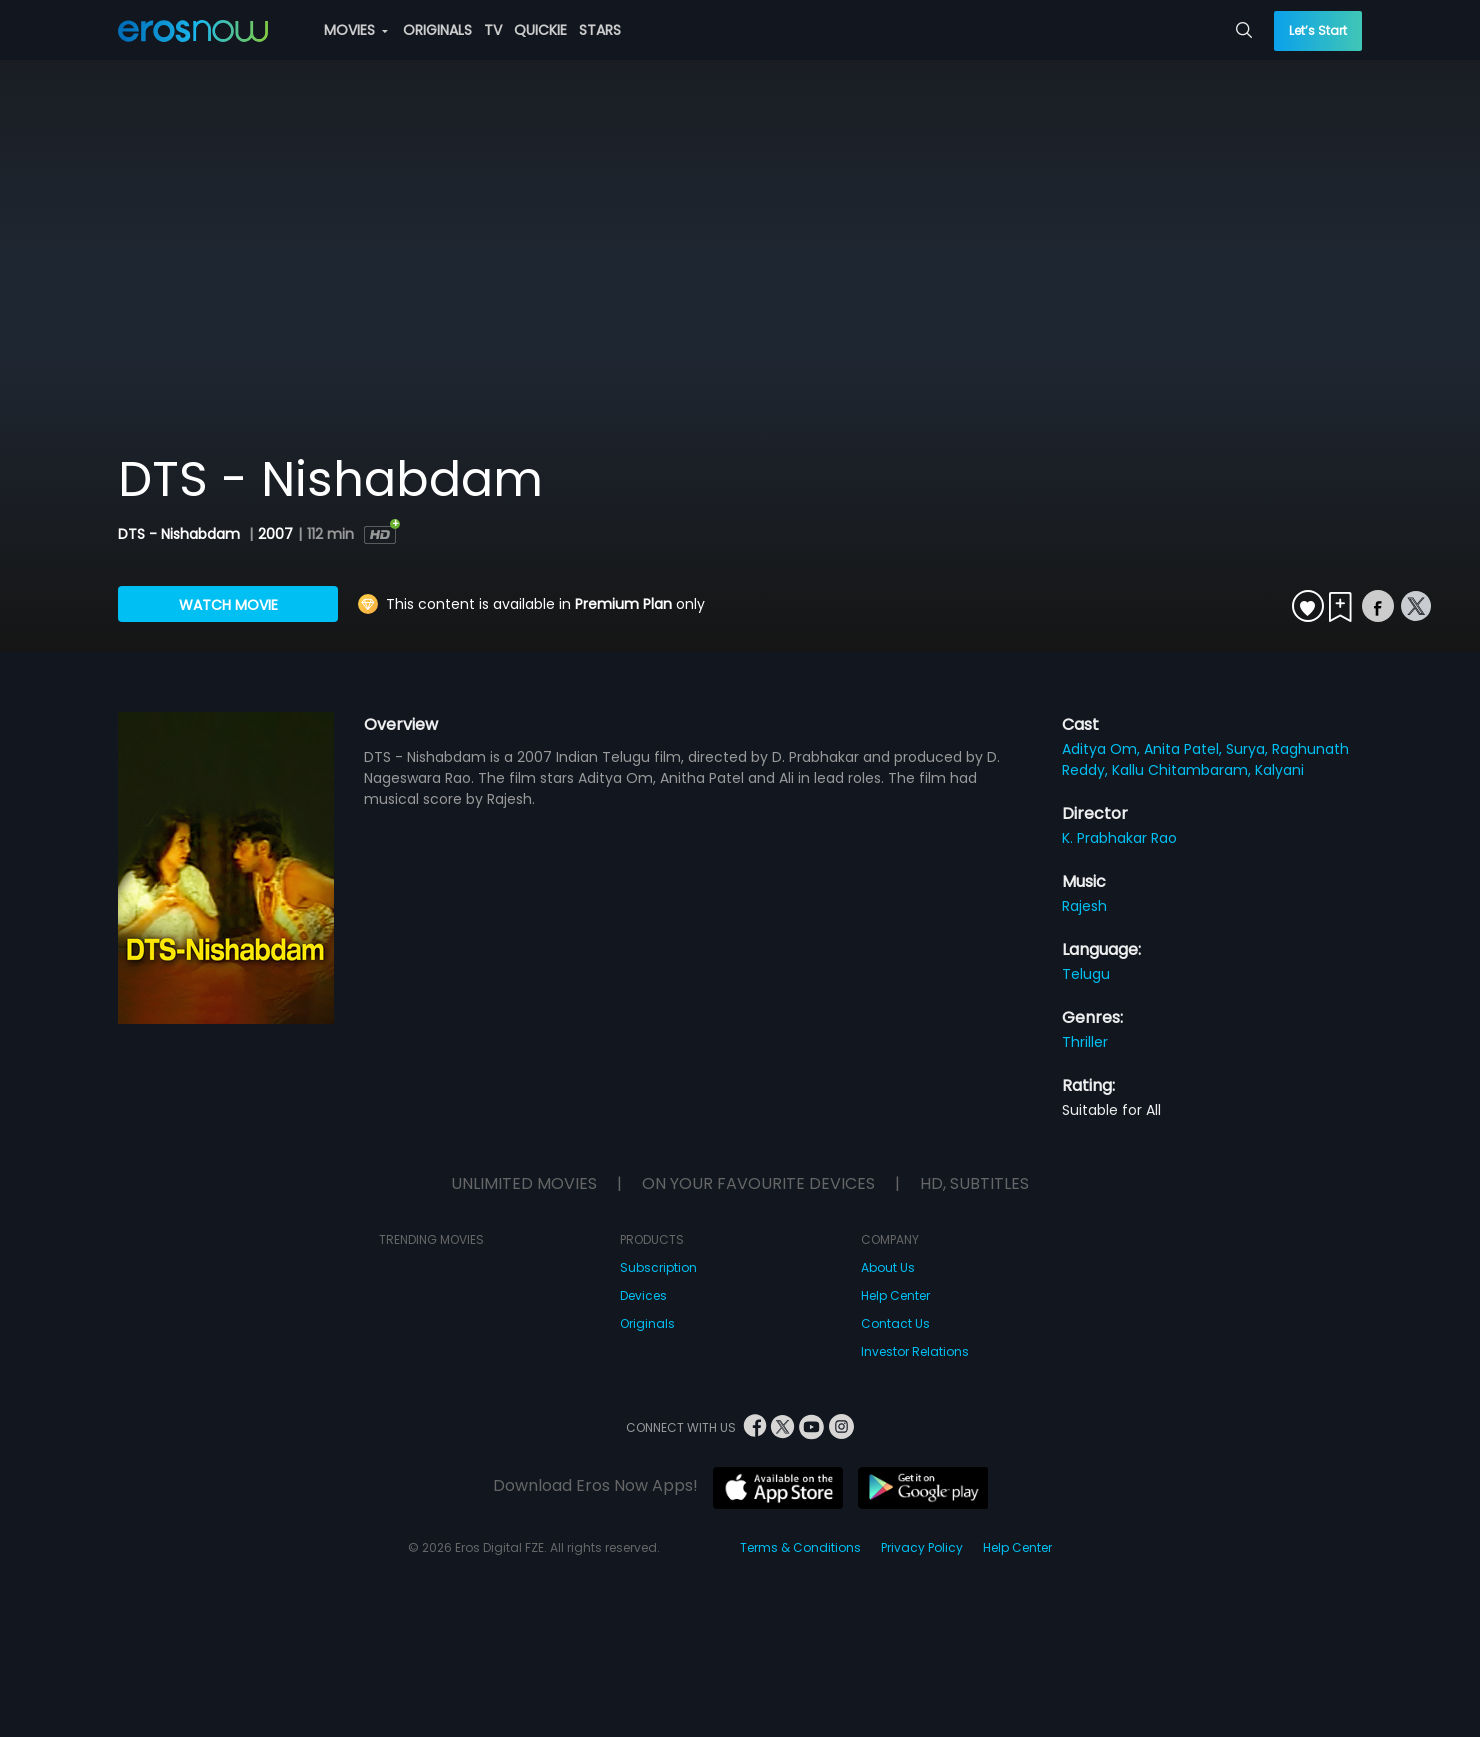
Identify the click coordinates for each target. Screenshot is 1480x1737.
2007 (275, 534)
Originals (647, 1323)
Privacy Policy (922, 1547)
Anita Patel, (1185, 749)
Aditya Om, (1103, 749)
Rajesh (1084, 906)
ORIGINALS (437, 30)
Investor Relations (915, 1351)
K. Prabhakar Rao (1119, 838)
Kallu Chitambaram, (1183, 770)
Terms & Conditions (800, 1547)
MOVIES (356, 30)
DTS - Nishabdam (181, 534)
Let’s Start (1318, 30)
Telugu (1086, 974)
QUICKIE (540, 30)
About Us (888, 1267)
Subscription (658, 1267)
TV (493, 30)
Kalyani (1279, 770)
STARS (600, 30)
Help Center (895, 1295)
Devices (643, 1295)
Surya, (1249, 749)
